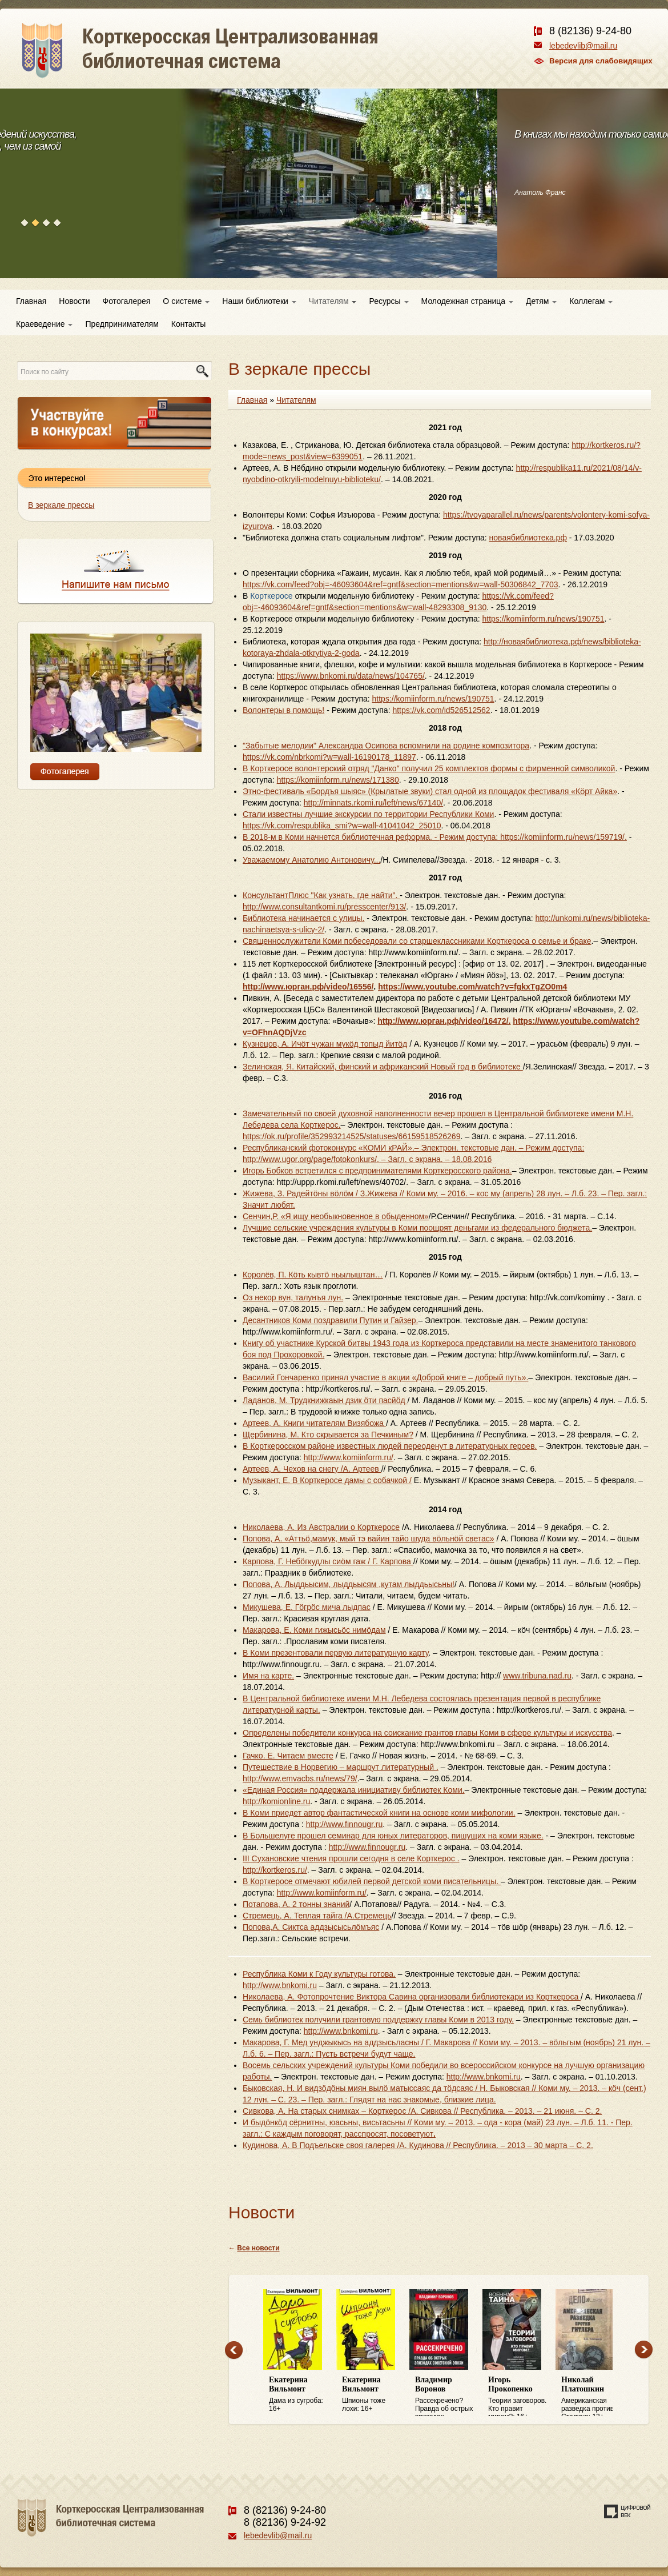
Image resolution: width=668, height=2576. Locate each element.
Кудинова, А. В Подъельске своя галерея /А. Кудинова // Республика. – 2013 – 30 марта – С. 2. (418, 2145)
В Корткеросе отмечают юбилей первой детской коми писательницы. (372, 1881)
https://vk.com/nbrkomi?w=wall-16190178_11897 (329, 757)
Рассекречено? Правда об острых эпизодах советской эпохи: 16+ (446, 2396)
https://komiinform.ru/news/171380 (338, 779)
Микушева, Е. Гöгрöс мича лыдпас (307, 1607)
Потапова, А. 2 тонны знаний (296, 1904)
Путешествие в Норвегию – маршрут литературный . (340, 1767)
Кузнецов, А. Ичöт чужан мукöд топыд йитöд (325, 1043)
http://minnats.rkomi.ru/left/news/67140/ (373, 802)
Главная (31, 301)
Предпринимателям (121, 323)
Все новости (258, 2248)
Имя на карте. (268, 1675)
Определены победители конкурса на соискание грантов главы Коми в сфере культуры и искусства (427, 1732)
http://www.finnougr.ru (344, 1824)
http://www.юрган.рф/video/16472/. (443, 1020)
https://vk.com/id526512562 (441, 710)
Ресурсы (388, 301)
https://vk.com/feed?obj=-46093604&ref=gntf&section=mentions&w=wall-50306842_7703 (400, 584)
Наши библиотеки (259, 301)
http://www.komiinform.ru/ (348, 1457)
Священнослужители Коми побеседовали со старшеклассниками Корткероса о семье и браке (417, 941)
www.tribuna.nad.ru (537, 1675)
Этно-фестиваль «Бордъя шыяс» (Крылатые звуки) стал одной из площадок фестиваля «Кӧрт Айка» (430, 791)
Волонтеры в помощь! (283, 710)
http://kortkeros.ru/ (275, 1869)
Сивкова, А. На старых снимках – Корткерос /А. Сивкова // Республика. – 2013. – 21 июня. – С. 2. (422, 2111)
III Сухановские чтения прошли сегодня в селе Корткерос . (351, 1858)
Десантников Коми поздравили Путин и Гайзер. (330, 1320)
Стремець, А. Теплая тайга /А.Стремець (317, 1915)
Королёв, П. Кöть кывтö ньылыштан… (313, 1274)
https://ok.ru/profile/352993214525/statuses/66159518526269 (351, 1136)
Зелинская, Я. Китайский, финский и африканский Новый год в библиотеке (383, 1066)
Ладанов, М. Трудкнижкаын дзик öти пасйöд (325, 1400)
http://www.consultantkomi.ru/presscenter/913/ (324, 906)
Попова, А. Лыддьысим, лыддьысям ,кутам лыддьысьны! (348, 1584)
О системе (186, 301)
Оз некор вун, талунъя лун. (293, 1297)
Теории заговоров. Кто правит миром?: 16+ (519, 2396)
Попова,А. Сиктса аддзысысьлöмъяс (311, 1927)
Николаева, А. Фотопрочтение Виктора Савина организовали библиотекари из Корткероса (412, 1996)
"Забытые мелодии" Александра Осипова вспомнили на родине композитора (386, 745)
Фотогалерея (127, 301)
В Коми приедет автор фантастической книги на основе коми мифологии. (379, 1812)
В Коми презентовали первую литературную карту (335, 1652)
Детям (541, 301)
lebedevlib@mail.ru (583, 45)
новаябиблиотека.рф (528, 537)
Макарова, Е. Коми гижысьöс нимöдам (314, 1629)
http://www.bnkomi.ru (280, 1985)
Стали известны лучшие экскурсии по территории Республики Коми (368, 814)
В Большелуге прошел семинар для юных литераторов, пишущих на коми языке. (393, 1835)
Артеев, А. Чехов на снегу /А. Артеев (312, 1468)
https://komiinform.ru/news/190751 (543, 618)
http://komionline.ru (276, 1801)
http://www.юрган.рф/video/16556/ (308, 986)
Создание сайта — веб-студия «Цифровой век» (627, 2511)
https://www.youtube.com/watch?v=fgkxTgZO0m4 (472, 986)
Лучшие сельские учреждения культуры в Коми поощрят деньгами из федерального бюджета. (417, 1227)
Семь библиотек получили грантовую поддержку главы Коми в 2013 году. (378, 2019)
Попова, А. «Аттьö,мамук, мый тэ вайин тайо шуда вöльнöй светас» (368, 1538)
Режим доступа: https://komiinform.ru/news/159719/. (533, 837)
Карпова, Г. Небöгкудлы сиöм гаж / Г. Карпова (328, 1561)
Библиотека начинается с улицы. (303, 918)
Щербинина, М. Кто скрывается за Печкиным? (328, 1434)
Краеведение (44, 323)
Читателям (333, 301)
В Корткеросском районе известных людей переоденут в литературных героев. (390, 1446)
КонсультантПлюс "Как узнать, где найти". (321, 895)
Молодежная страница (467, 301)
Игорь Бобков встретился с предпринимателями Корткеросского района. (377, 1170)
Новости (74, 301)
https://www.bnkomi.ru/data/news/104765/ (351, 675)
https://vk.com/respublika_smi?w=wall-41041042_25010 (342, 825)
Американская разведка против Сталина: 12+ (592, 2396)
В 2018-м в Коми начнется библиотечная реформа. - (341, 837)
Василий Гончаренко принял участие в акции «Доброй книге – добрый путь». (385, 1377)
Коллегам (591, 301)
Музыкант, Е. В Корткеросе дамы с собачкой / (327, 1480)
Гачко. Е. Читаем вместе (288, 1755)
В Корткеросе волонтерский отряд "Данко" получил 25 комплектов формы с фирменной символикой (429, 768)
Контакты (188, 323)
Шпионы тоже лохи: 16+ (373, 2394)
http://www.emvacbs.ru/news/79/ (300, 1778)
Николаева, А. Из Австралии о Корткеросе (321, 1527)
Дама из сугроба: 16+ (300, 2394)
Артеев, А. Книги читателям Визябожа (314, 1423)
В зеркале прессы (61, 505)
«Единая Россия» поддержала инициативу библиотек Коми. (354, 1789)
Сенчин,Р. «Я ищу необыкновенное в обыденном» (336, 1216)
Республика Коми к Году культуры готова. (319, 1973)
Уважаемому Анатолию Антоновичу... (311, 859)
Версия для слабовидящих (601, 61)
